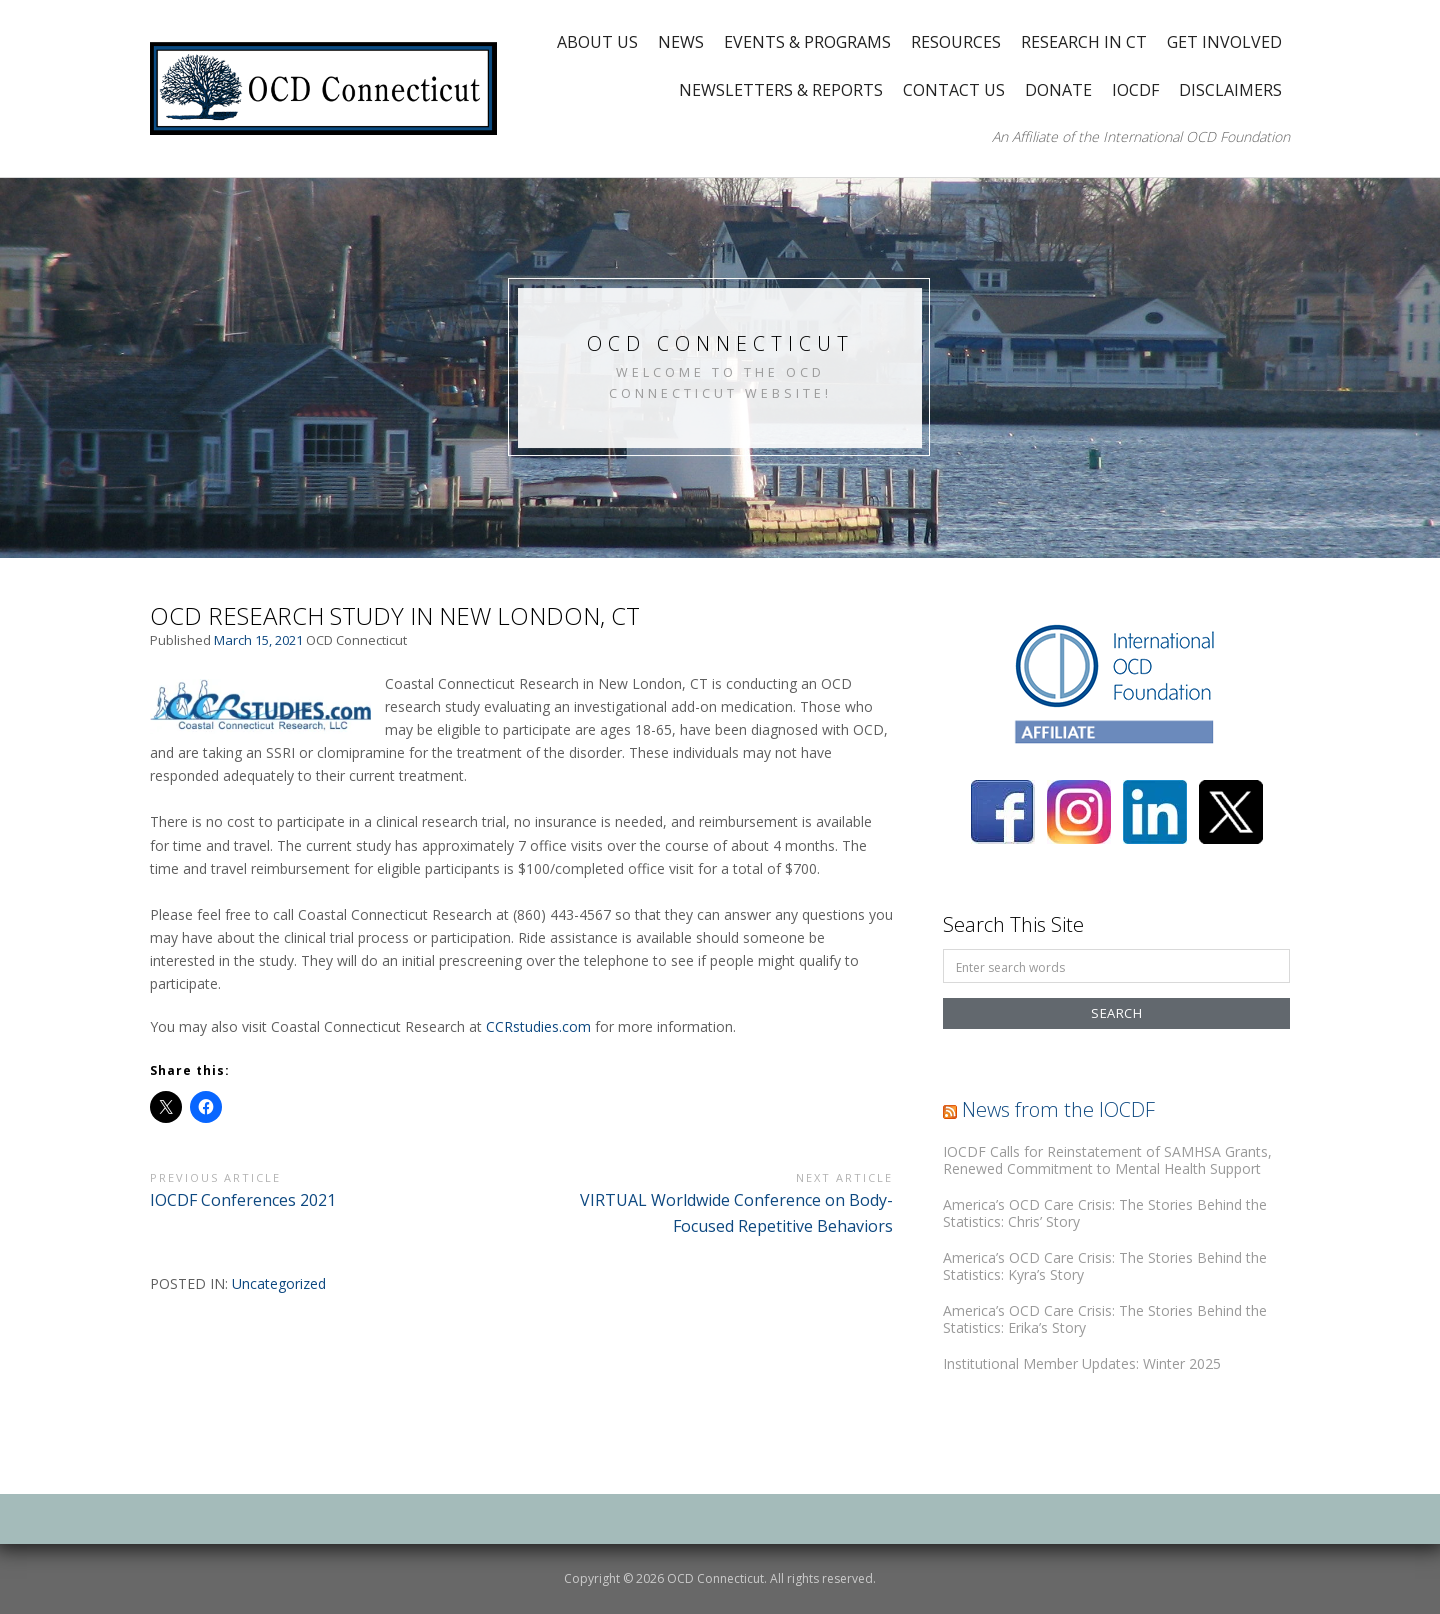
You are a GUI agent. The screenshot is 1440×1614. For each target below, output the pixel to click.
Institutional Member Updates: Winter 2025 (1082, 1363)
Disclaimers (1230, 90)
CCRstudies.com (538, 1026)
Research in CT (1084, 42)
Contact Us (954, 90)
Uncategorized (279, 1283)
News (681, 42)
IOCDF (1135, 90)
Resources (956, 42)
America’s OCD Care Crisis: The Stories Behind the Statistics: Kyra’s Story (1105, 1266)
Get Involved (1224, 42)
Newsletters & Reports (781, 90)
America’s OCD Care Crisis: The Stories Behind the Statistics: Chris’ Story (1105, 1213)
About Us (597, 42)
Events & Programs (807, 42)
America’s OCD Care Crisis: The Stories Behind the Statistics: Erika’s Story (1105, 1319)
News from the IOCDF (1058, 1109)
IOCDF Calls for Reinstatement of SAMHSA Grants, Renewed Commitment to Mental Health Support (1107, 1160)
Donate (1058, 90)
